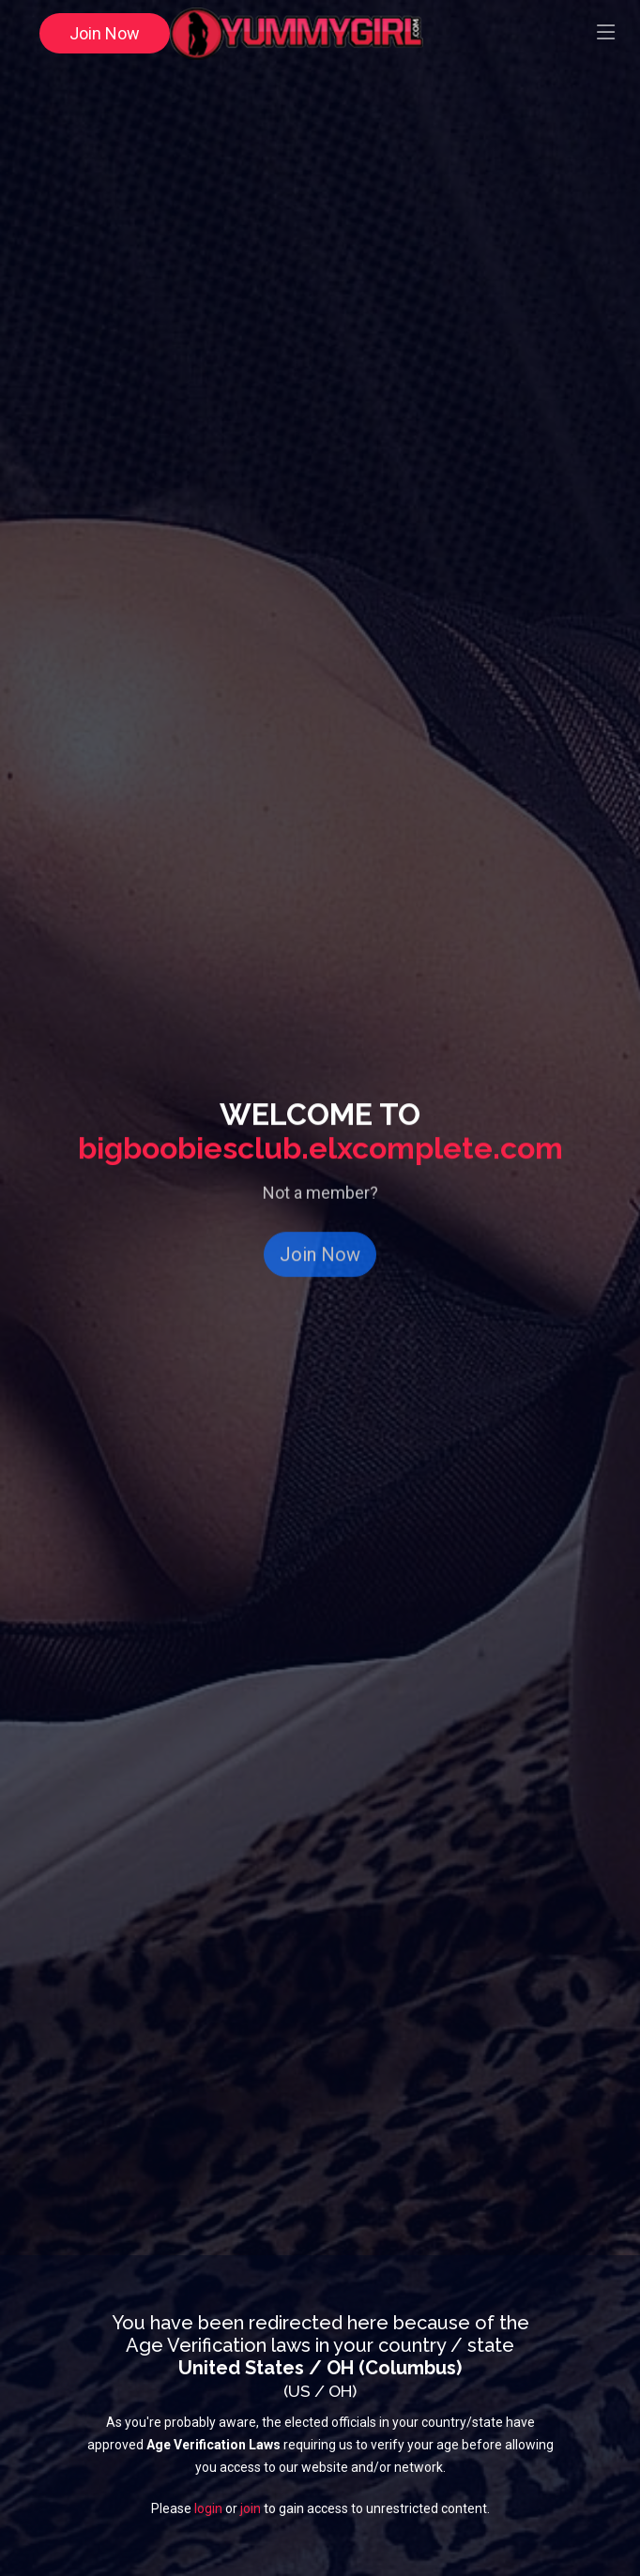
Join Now (104, 33)
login (208, 2510)
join (250, 2510)
